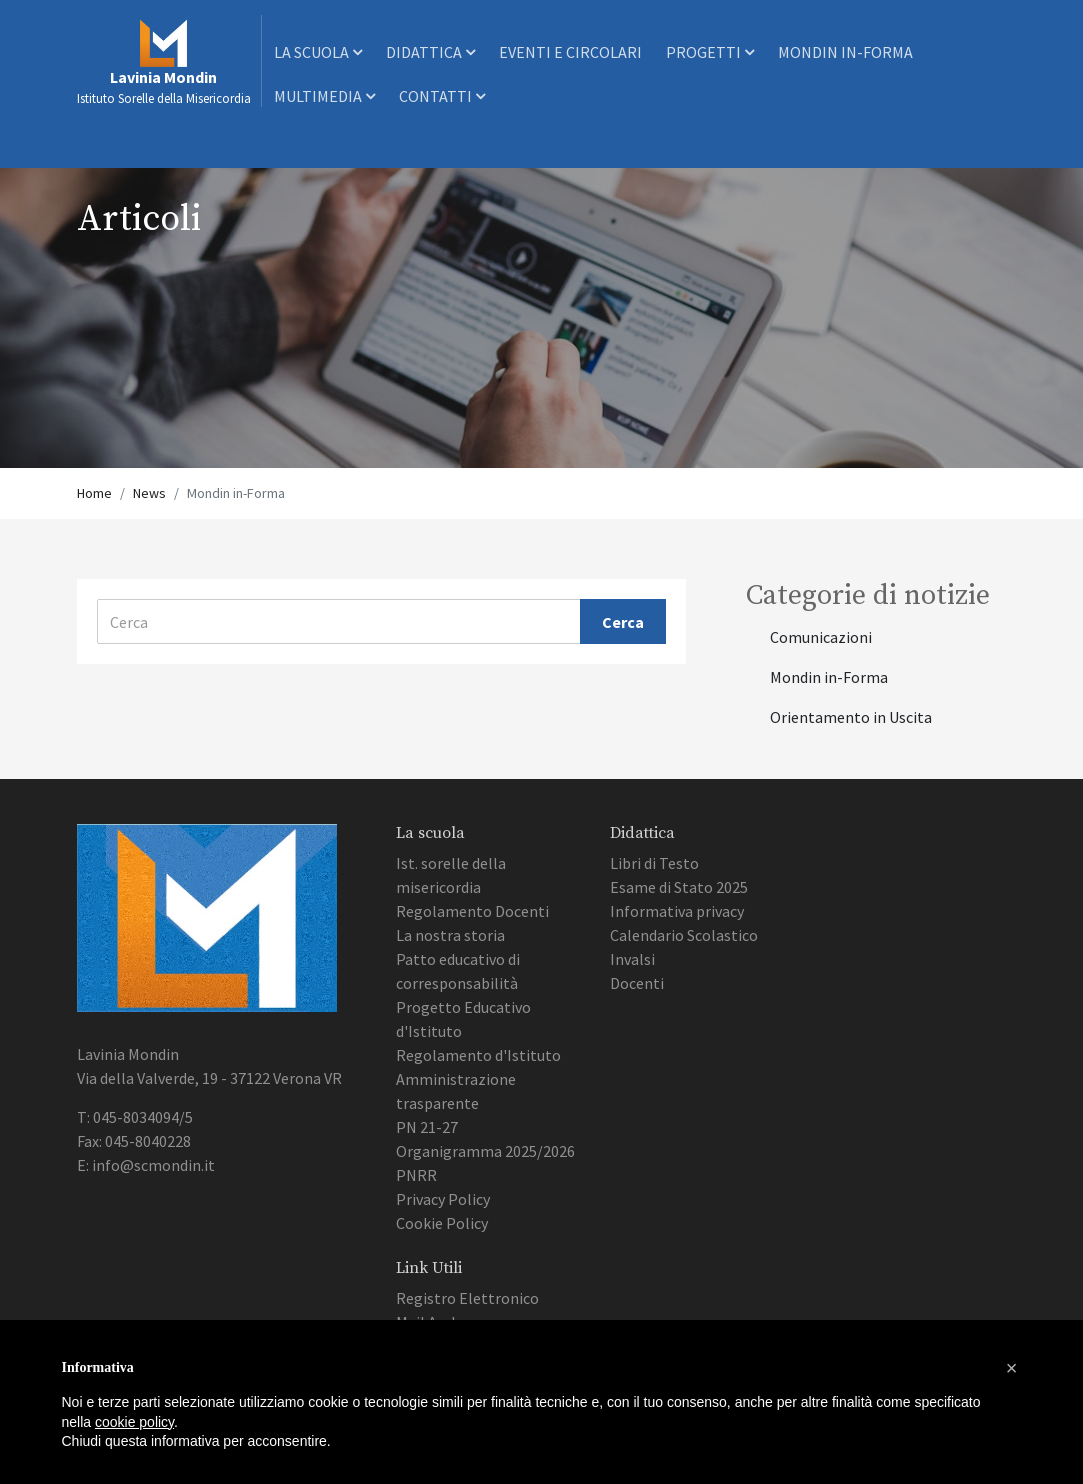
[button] (1012, 1368)
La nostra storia (450, 935)
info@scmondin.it (153, 1165)
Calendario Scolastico (684, 935)
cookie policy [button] (134, 1422)
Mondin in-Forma (829, 677)
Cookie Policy (442, 1223)
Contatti (442, 96)
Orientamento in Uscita (851, 717)
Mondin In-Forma (845, 52)
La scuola (318, 52)
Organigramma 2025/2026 (485, 1151)
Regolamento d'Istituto (478, 1055)
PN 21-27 (427, 1127)
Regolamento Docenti (472, 911)
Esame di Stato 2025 (679, 887)
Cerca (623, 622)
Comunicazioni (821, 637)
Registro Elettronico (467, 1298)
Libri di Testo (654, 863)
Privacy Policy (443, 1199)
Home (94, 493)
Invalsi (632, 959)
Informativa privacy (677, 911)
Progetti (710, 52)
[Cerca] (339, 621)
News (149, 493)
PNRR (416, 1175)
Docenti (637, 983)
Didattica (430, 52)
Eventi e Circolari (570, 52)
